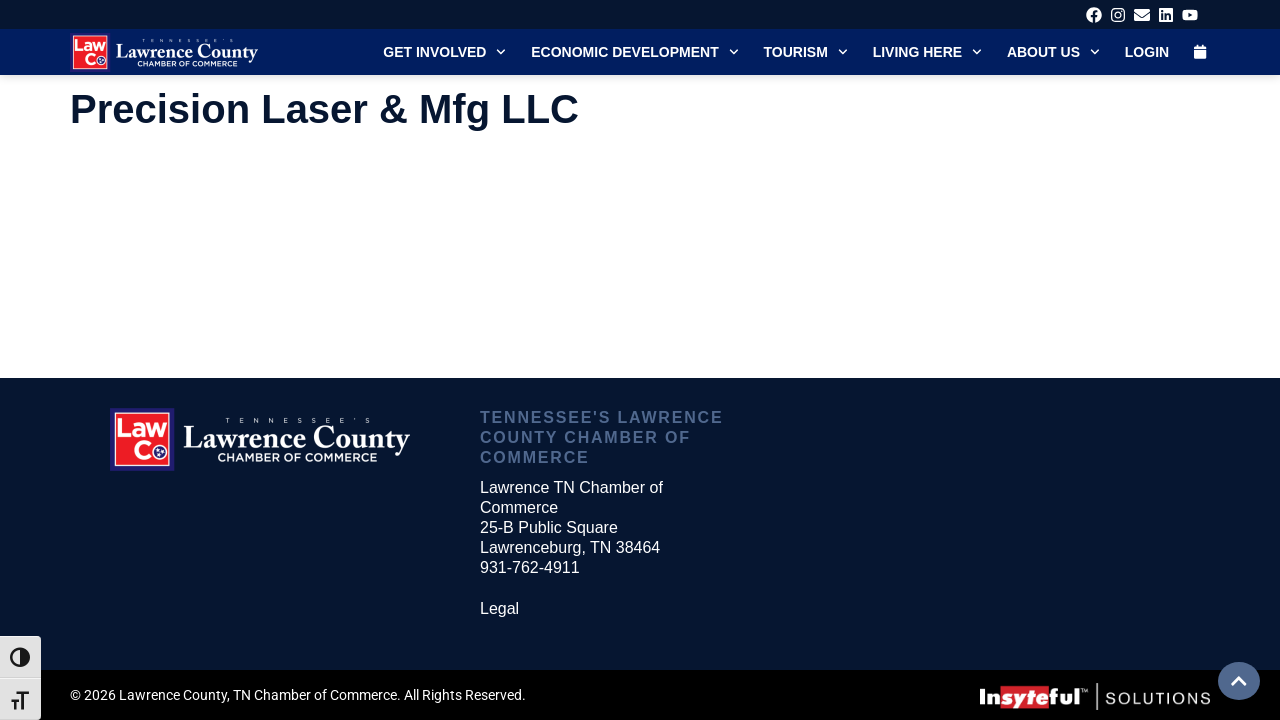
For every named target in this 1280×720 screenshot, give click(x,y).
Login (1147, 52)
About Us (1053, 52)
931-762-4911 (530, 567)
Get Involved (444, 52)
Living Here (927, 52)
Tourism (806, 52)
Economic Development (634, 52)
